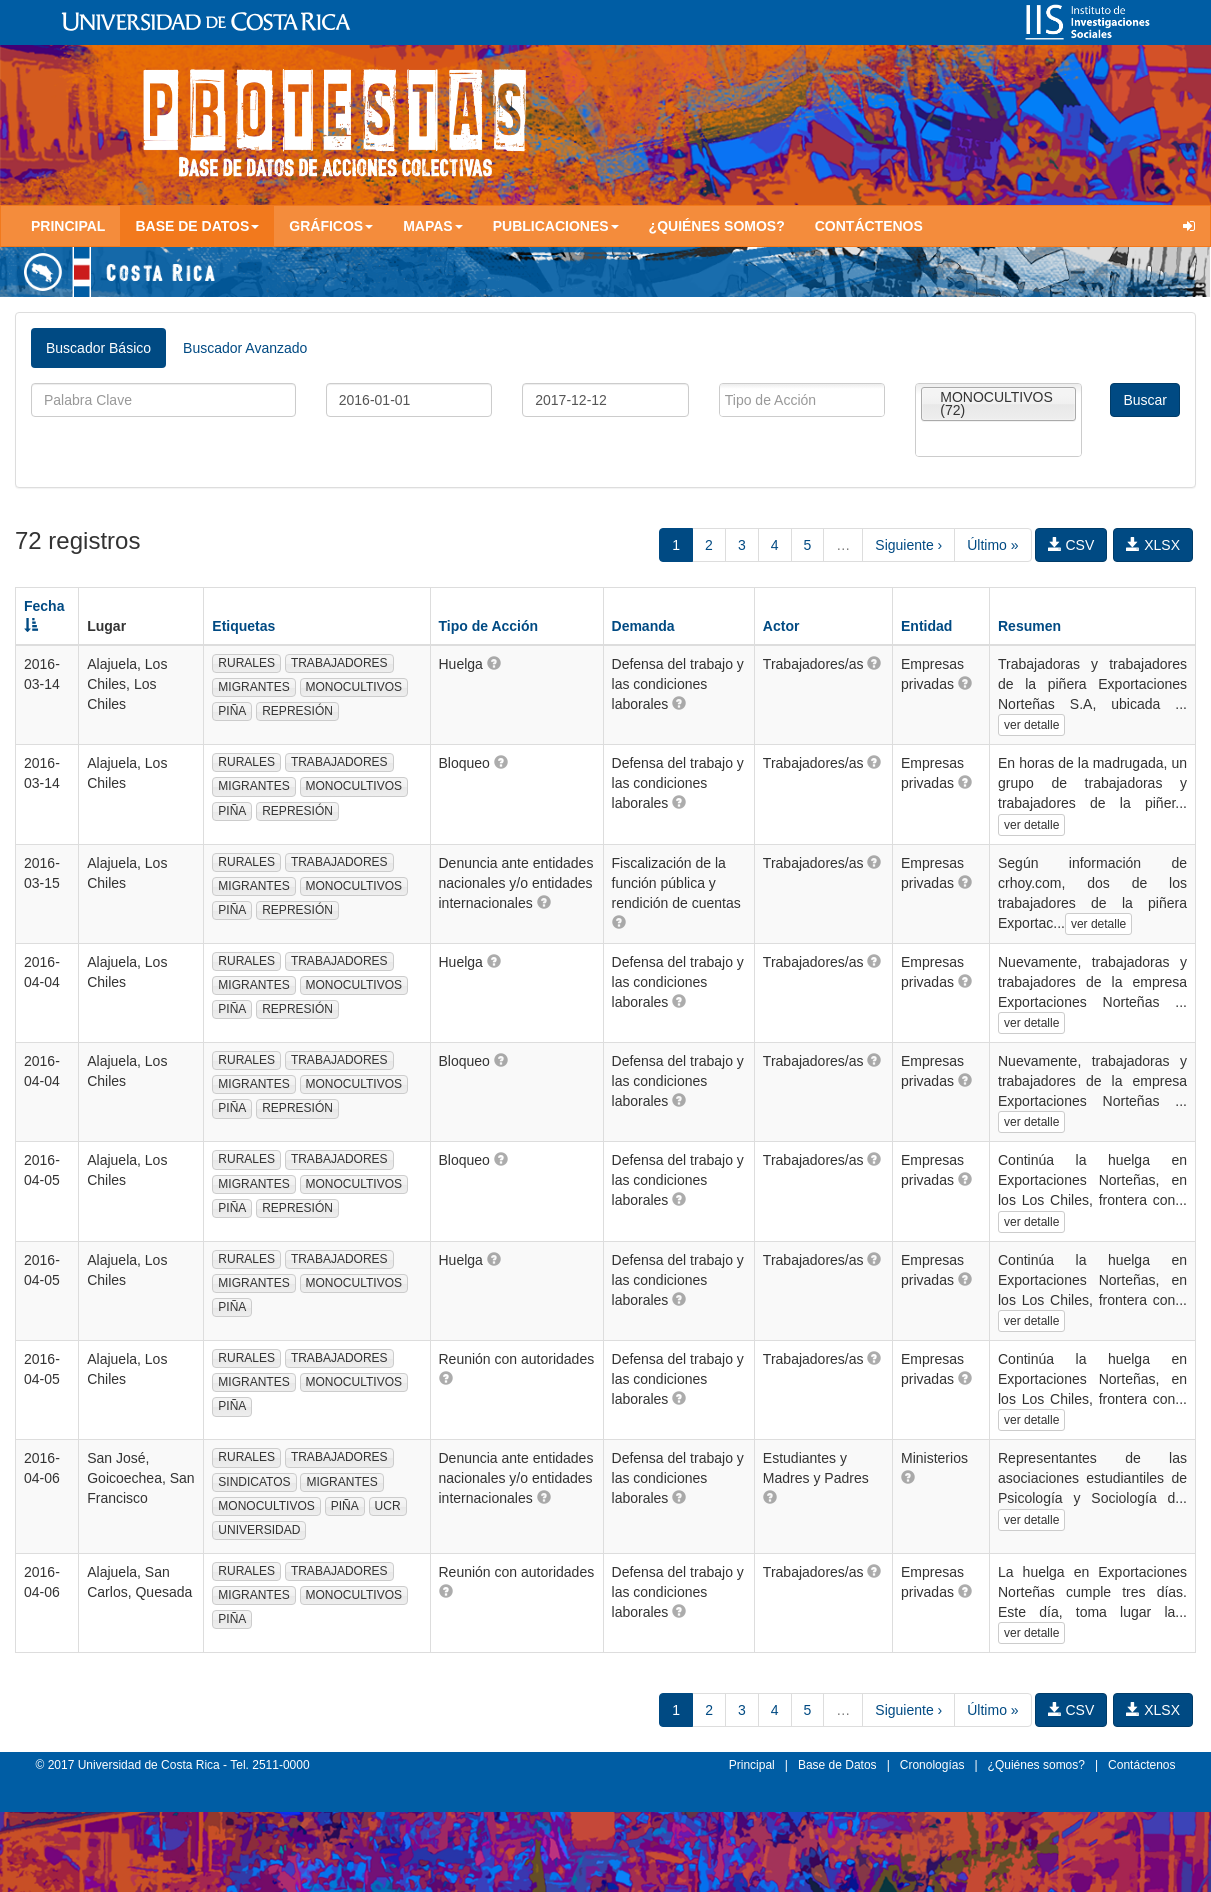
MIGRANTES (253, 687)
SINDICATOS (254, 1482)
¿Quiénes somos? (717, 226)
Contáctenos (869, 226)
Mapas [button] (433, 226)
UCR (388, 1506)
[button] (494, 663)
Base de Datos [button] (197, 226)
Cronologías (932, 1765)
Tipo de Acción (489, 626)
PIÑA (232, 711)
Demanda (643, 626)
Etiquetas (243, 626)
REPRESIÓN (297, 711)
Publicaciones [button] (556, 226)
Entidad (926, 626)
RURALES (246, 663)
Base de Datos (837, 1765)
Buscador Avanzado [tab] (245, 348)
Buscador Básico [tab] (98, 348)
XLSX (1153, 545)
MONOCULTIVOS (354, 687)
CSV (1071, 545)
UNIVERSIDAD (259, 1530)
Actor (781, 626)
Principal (68, 226)
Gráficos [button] (331, 226)
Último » (992, 545)
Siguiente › (908, 545)
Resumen (1029, 626)
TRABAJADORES (339, 663)
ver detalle (1031, 725)
